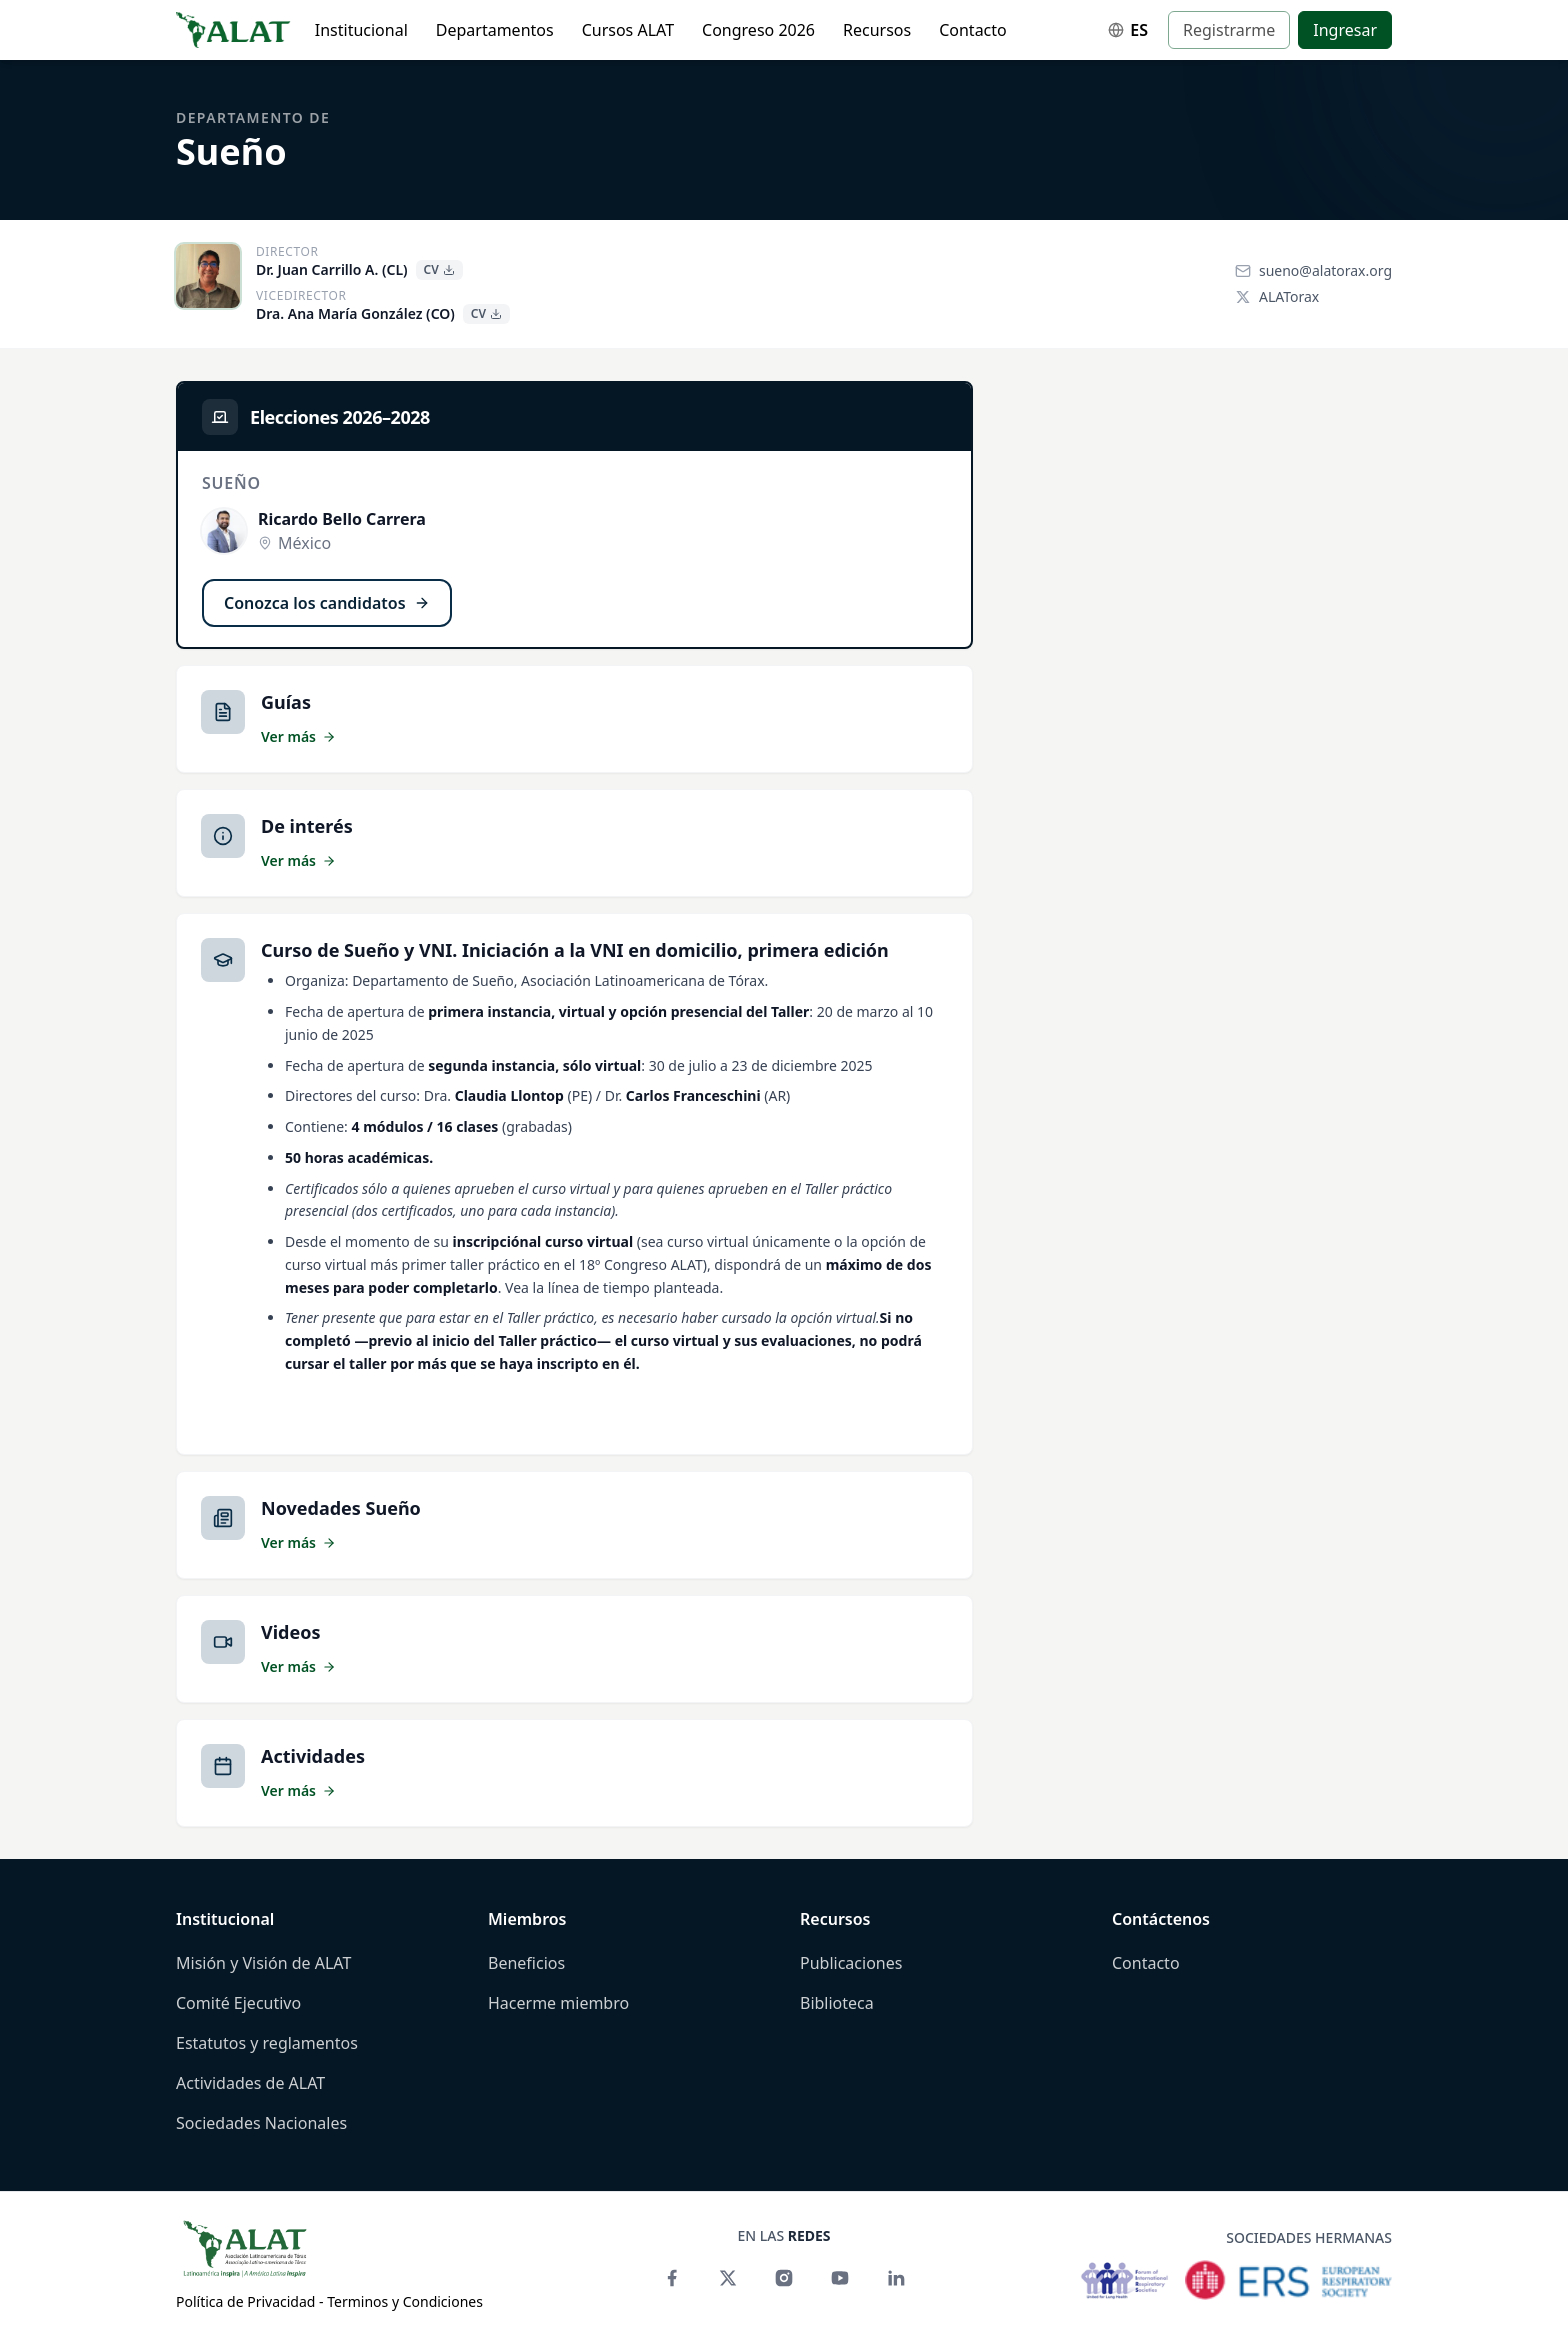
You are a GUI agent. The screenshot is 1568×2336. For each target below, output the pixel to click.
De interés (307, 826)
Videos (291, 1632)
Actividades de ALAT (250, 2083)
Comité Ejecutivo (238, 2003)
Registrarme (1229, 30)
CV (439, 269)
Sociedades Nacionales (261, 2123)
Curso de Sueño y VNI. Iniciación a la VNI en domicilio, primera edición (575, 950)
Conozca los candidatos (327, 603)
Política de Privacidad (245, 2301)
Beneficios (526, 1963)
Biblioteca (837, 2003)
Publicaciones (851, 1963)
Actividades (313, 1756)
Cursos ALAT (628, 30)
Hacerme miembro (558, 2003)
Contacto (973, 30)
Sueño (231, 151)
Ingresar (1345, 30)
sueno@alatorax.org (1313, 270)
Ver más (298, 736)
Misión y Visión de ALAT (263, 1963)
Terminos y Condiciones (405, 2301)
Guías (286, 702)
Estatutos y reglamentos (267, 2043)
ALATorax (1277, 296)
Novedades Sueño (341, 1508)
